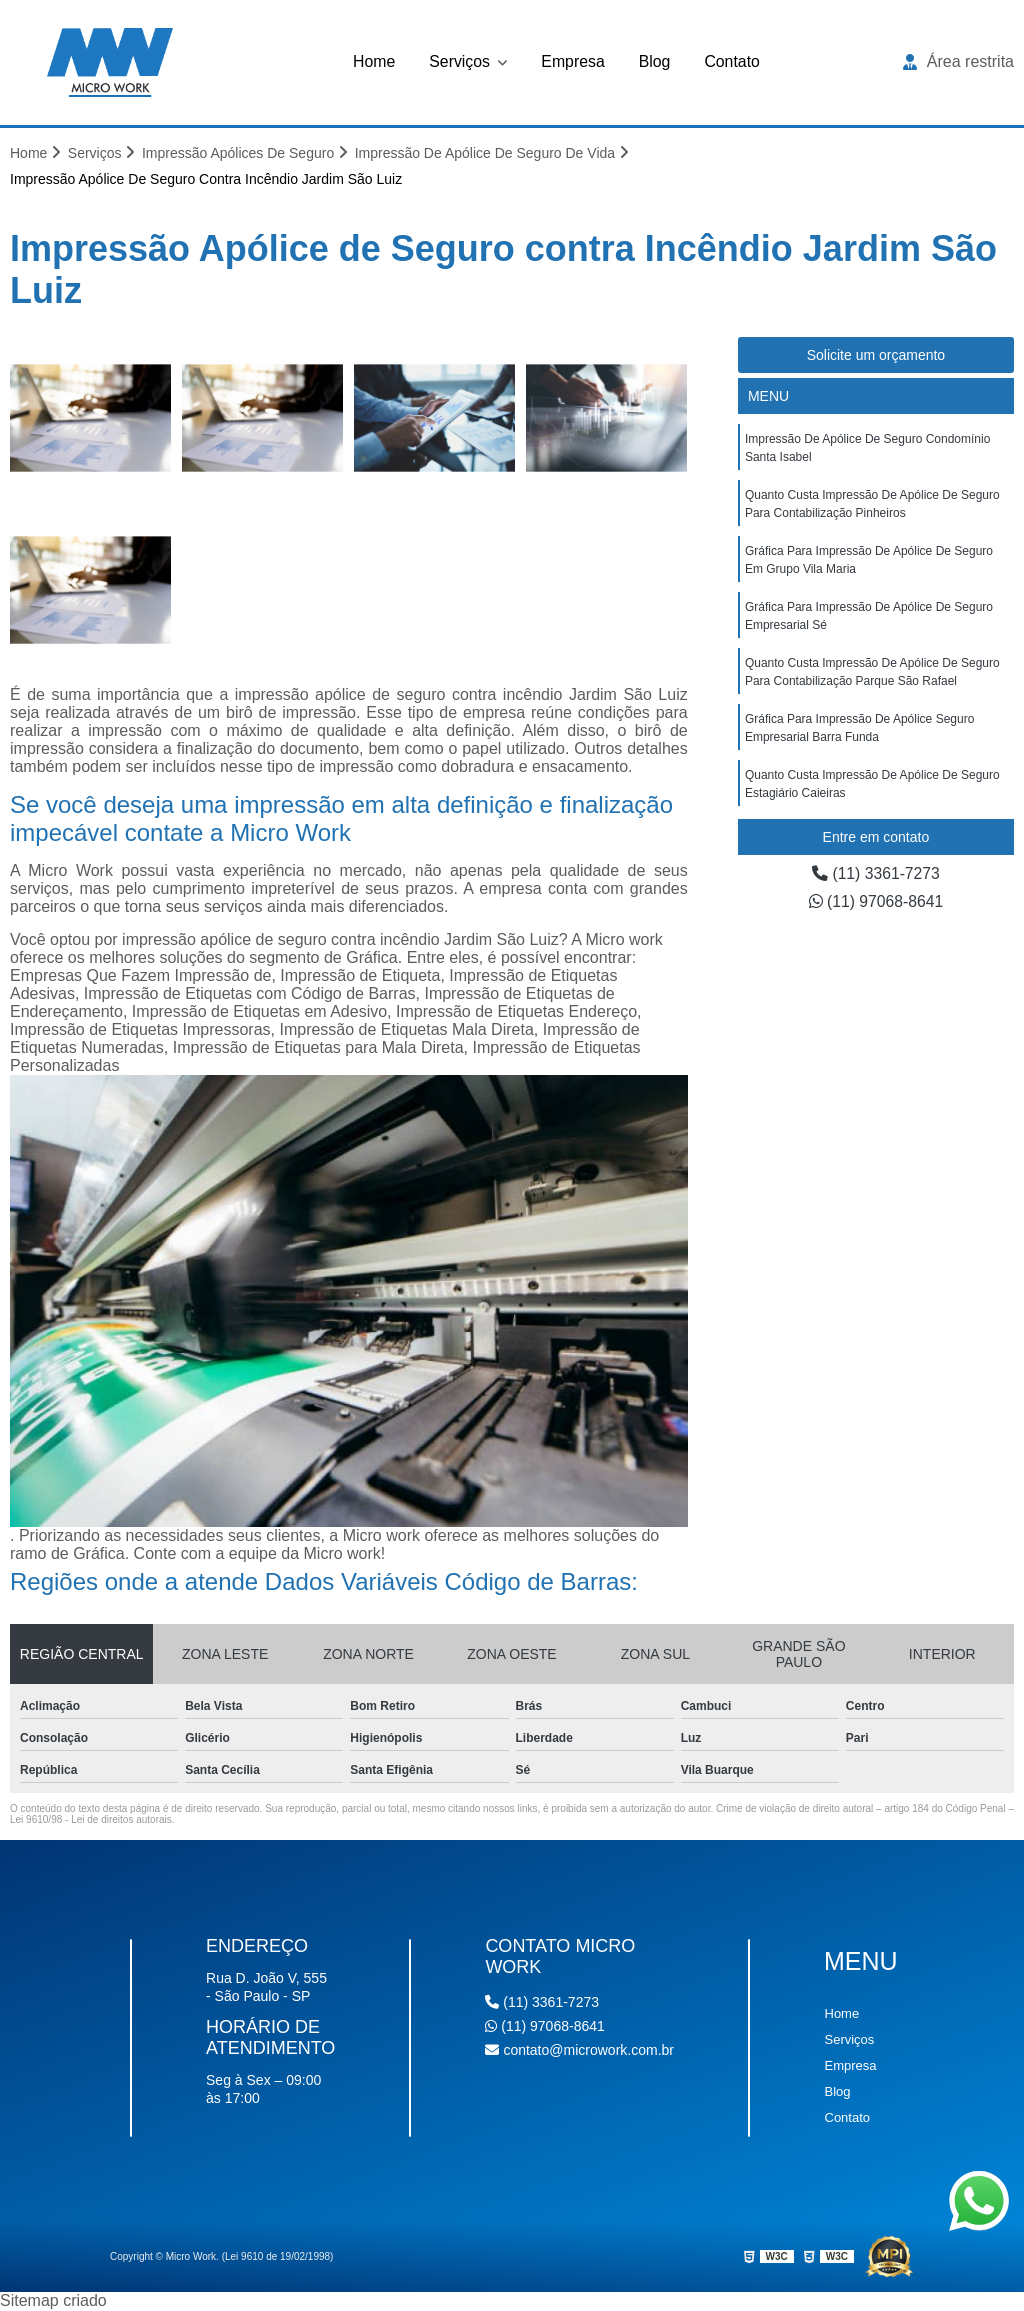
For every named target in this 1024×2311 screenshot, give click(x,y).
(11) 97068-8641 (876, 902)
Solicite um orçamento (876, 356)
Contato (733, 61)
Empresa (573, 61)
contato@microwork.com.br (579, 2051)
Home (373, 61)
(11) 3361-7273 (876, 874)
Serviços (461, 61)
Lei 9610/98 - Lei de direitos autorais (91, 1820)
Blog (655, 61)
